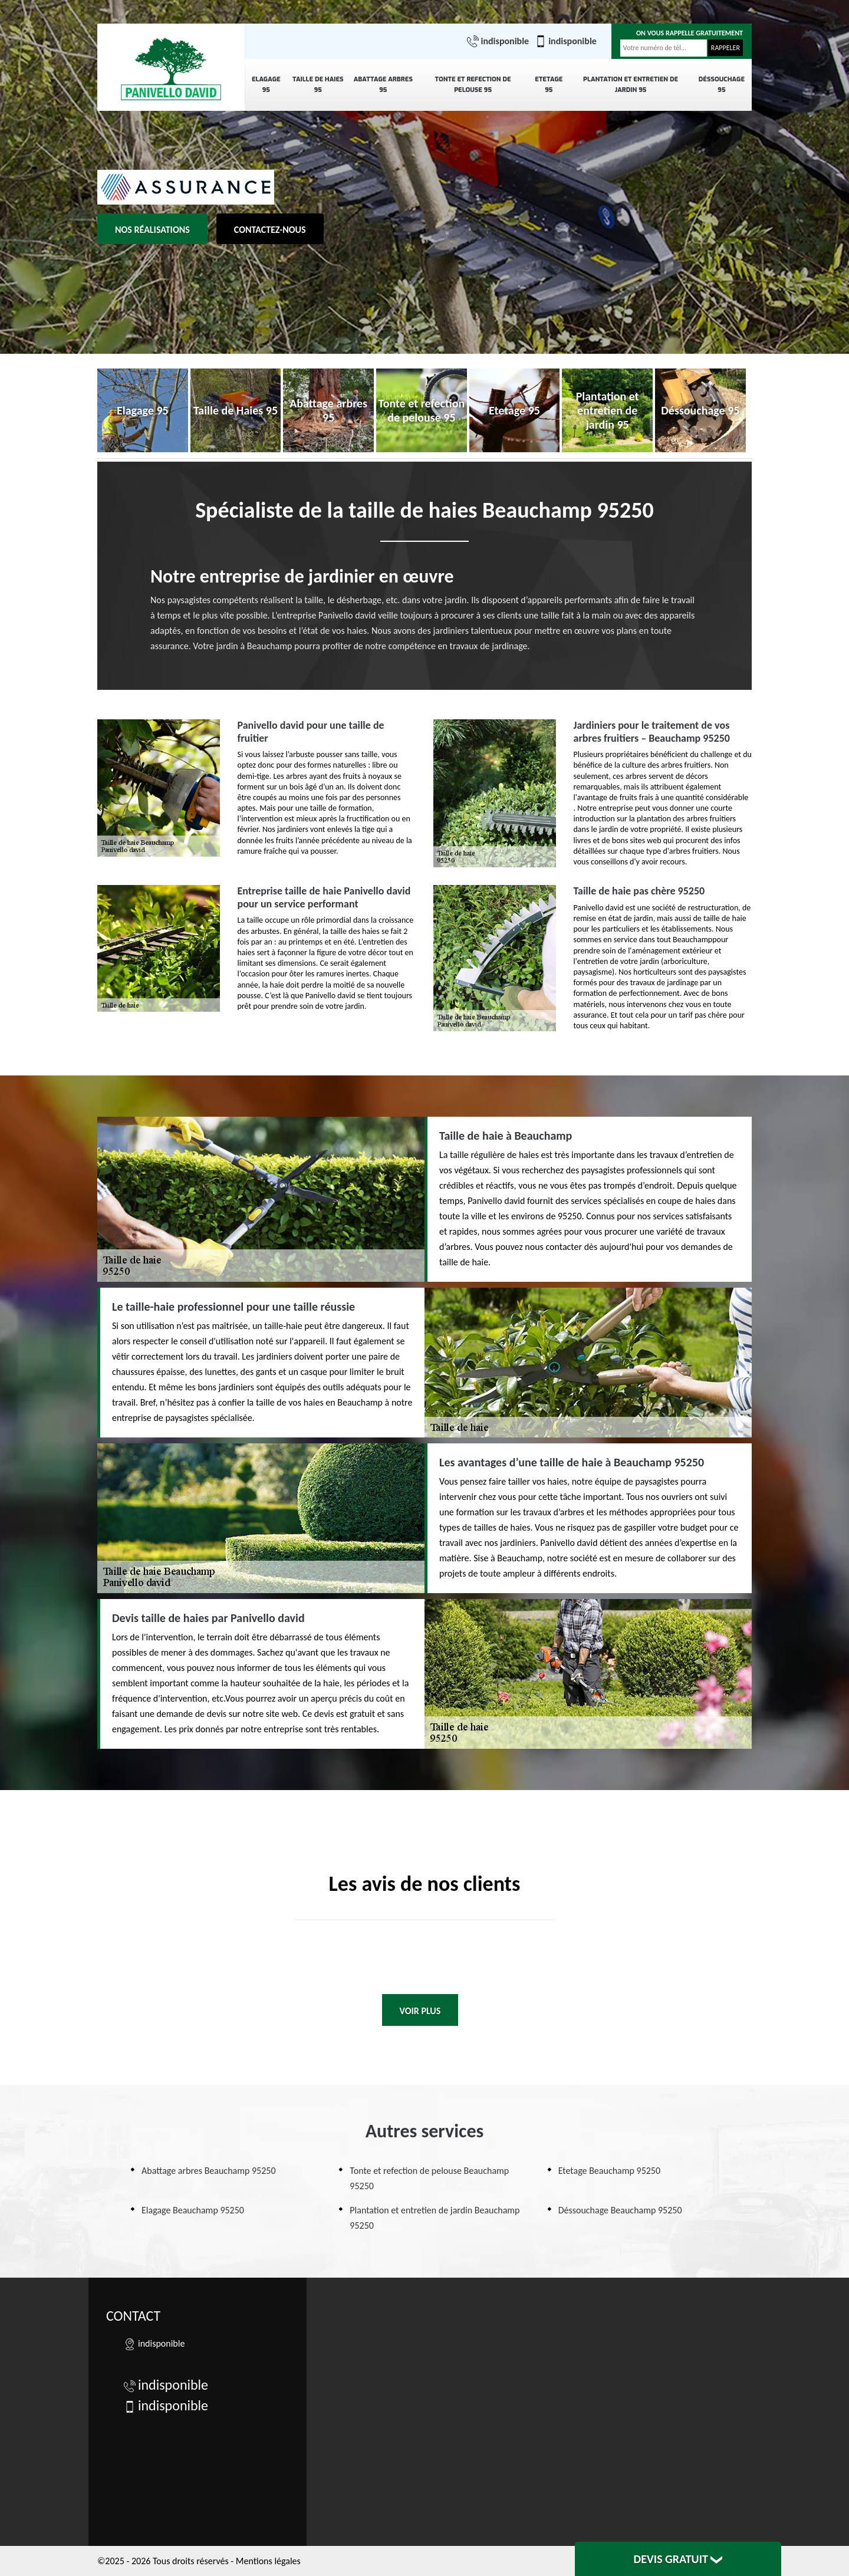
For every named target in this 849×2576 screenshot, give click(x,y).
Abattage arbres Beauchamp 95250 (209, 2170)
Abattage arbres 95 (383, 84)
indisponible (498, 41)
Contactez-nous (270, 229)
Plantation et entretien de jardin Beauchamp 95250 (434, 2218)
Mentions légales (268, 2561)
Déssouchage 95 (722, 84)
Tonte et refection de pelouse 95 (473, 84)
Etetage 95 (548, 84)
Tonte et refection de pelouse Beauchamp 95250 (429, 2178)
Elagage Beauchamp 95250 (193, 2210)
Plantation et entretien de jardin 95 (630, 84)
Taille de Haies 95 (318, 84)
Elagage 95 (266, 84)
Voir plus (420, 2010)
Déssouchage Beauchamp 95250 (620, 2210)
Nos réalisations (152, 229)
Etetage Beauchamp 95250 (609, 2170)
